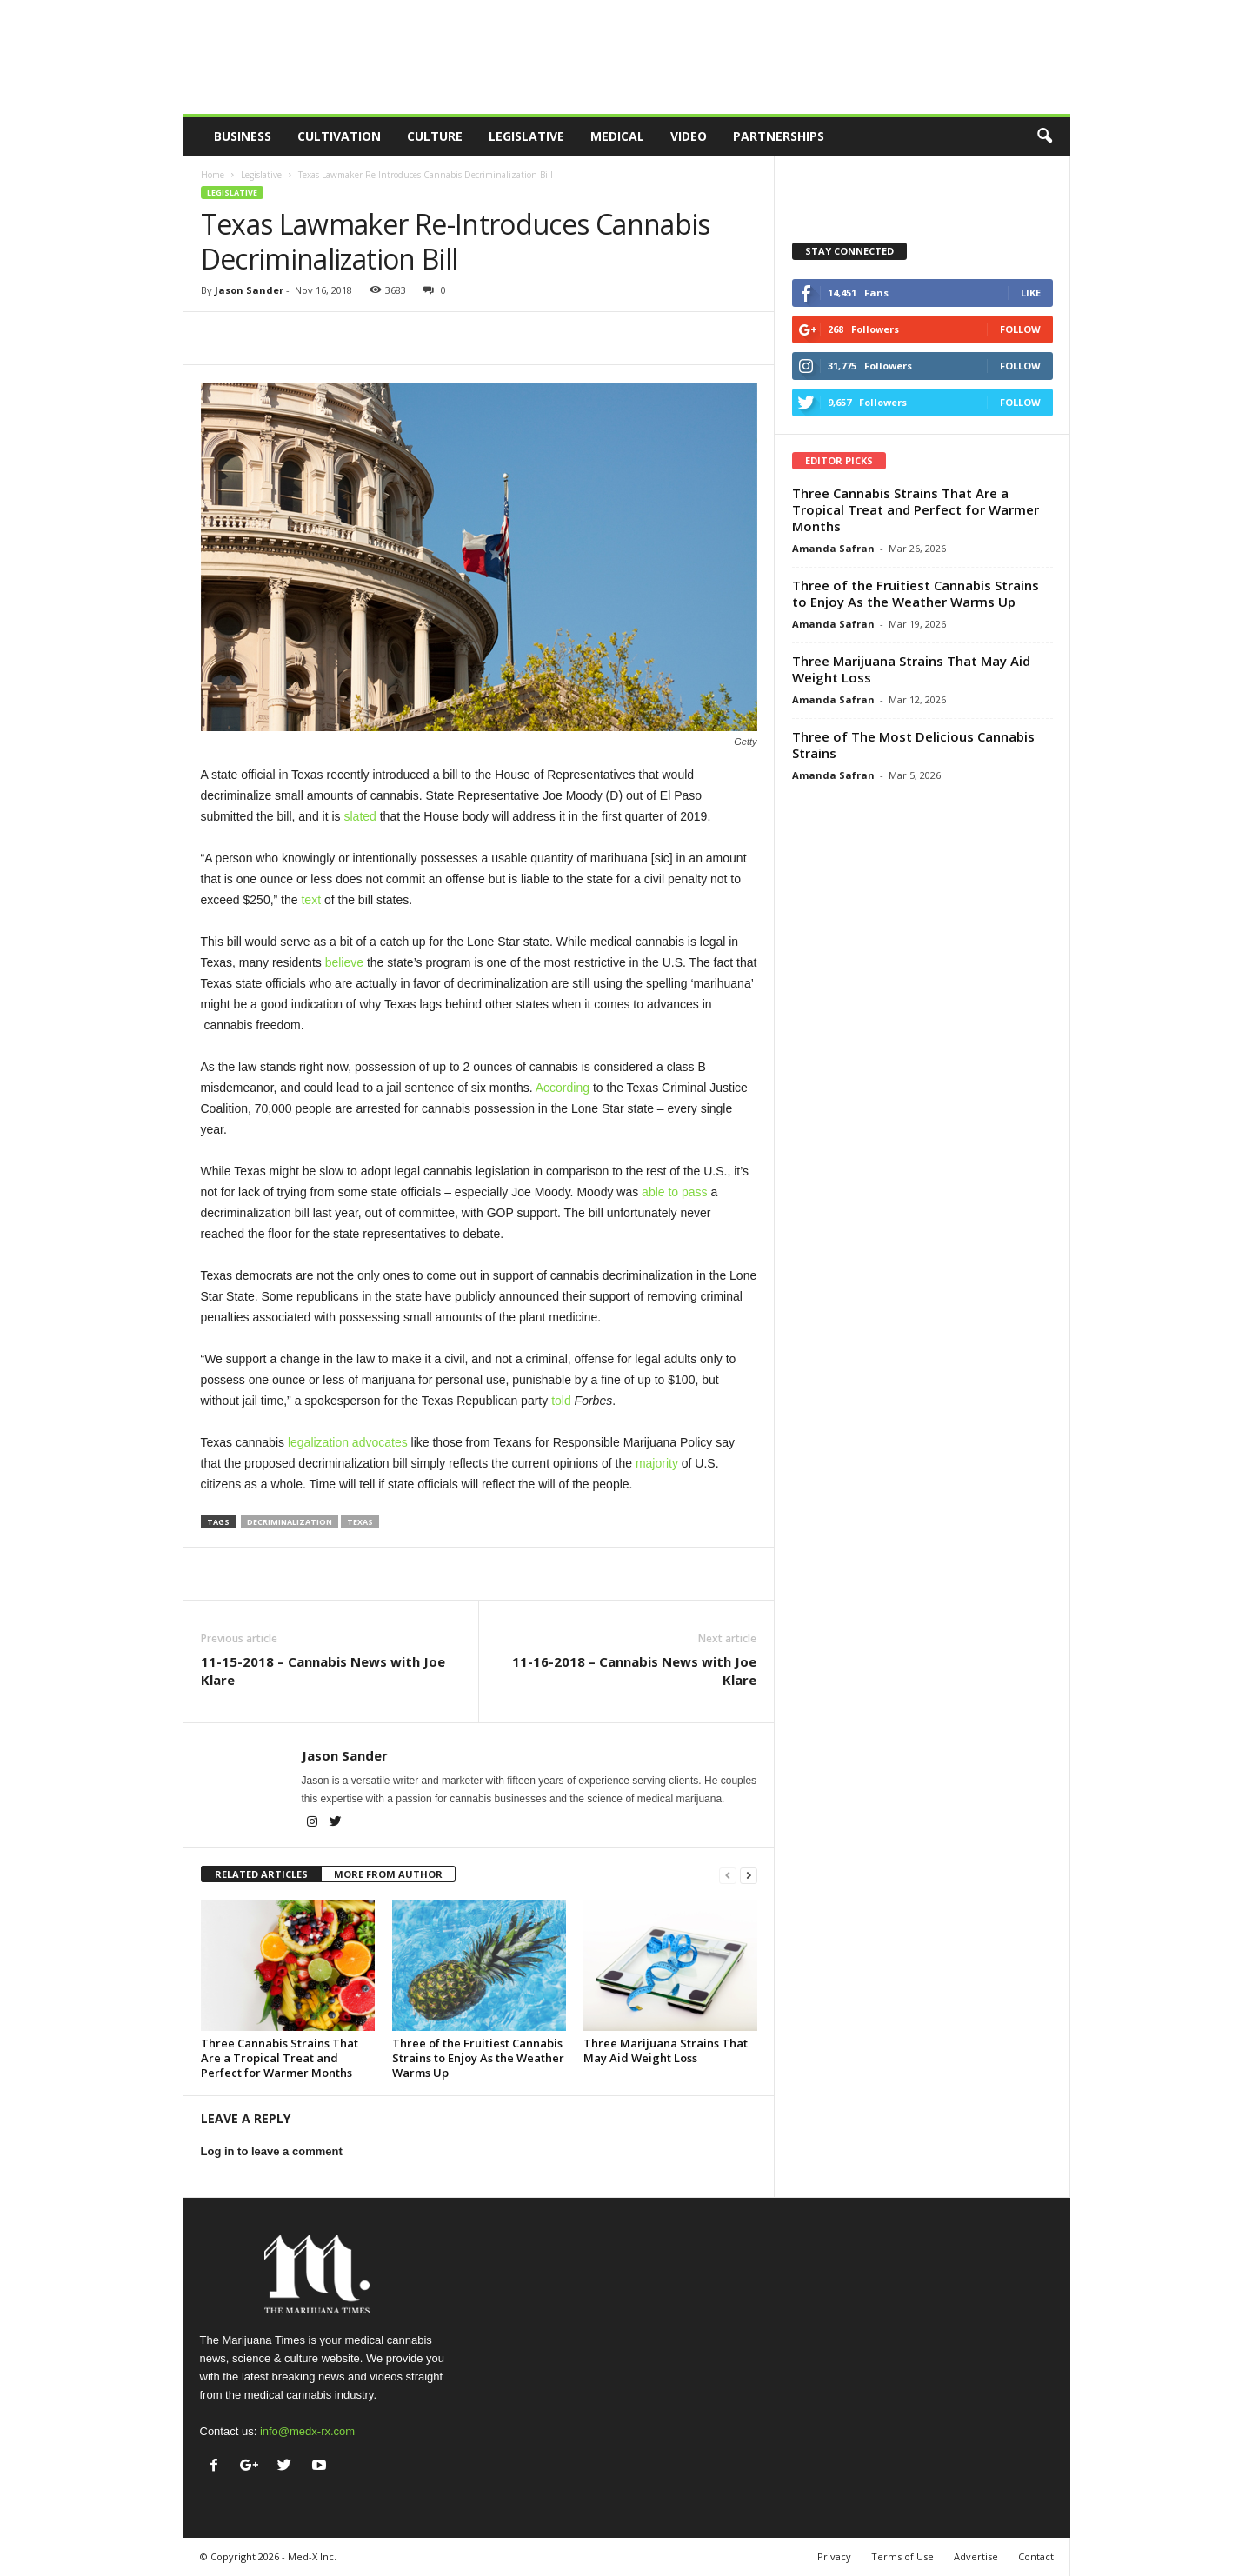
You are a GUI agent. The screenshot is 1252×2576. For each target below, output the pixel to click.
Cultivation (339, 136)
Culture (435, 136)
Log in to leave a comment (272, 2151)
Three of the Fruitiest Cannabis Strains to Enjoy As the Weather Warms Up (478, 2057)
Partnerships (778, 136)
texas (360, 1522)
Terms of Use (902, 2556)
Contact (1036, 2556)
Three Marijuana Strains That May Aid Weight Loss (665, 2050)
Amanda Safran (833, 548)
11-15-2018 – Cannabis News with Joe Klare (323, 1670)
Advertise (976, 2556)
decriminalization (289, 1522)
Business (242, 136)
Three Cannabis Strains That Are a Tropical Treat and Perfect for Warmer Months (279, 2057)
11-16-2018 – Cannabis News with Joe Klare (634, 1670)
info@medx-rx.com (307, 2431)
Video (688, 136)
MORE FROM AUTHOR (388, 1873)
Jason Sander (249, 289)
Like (1031, 292)
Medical (617, 136)
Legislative (526, 136)
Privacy (834, 2556)
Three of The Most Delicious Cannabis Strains (913, 745)
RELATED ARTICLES (261, 1873)
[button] (1044, 136)
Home (212, 175)
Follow (1020, 329)
